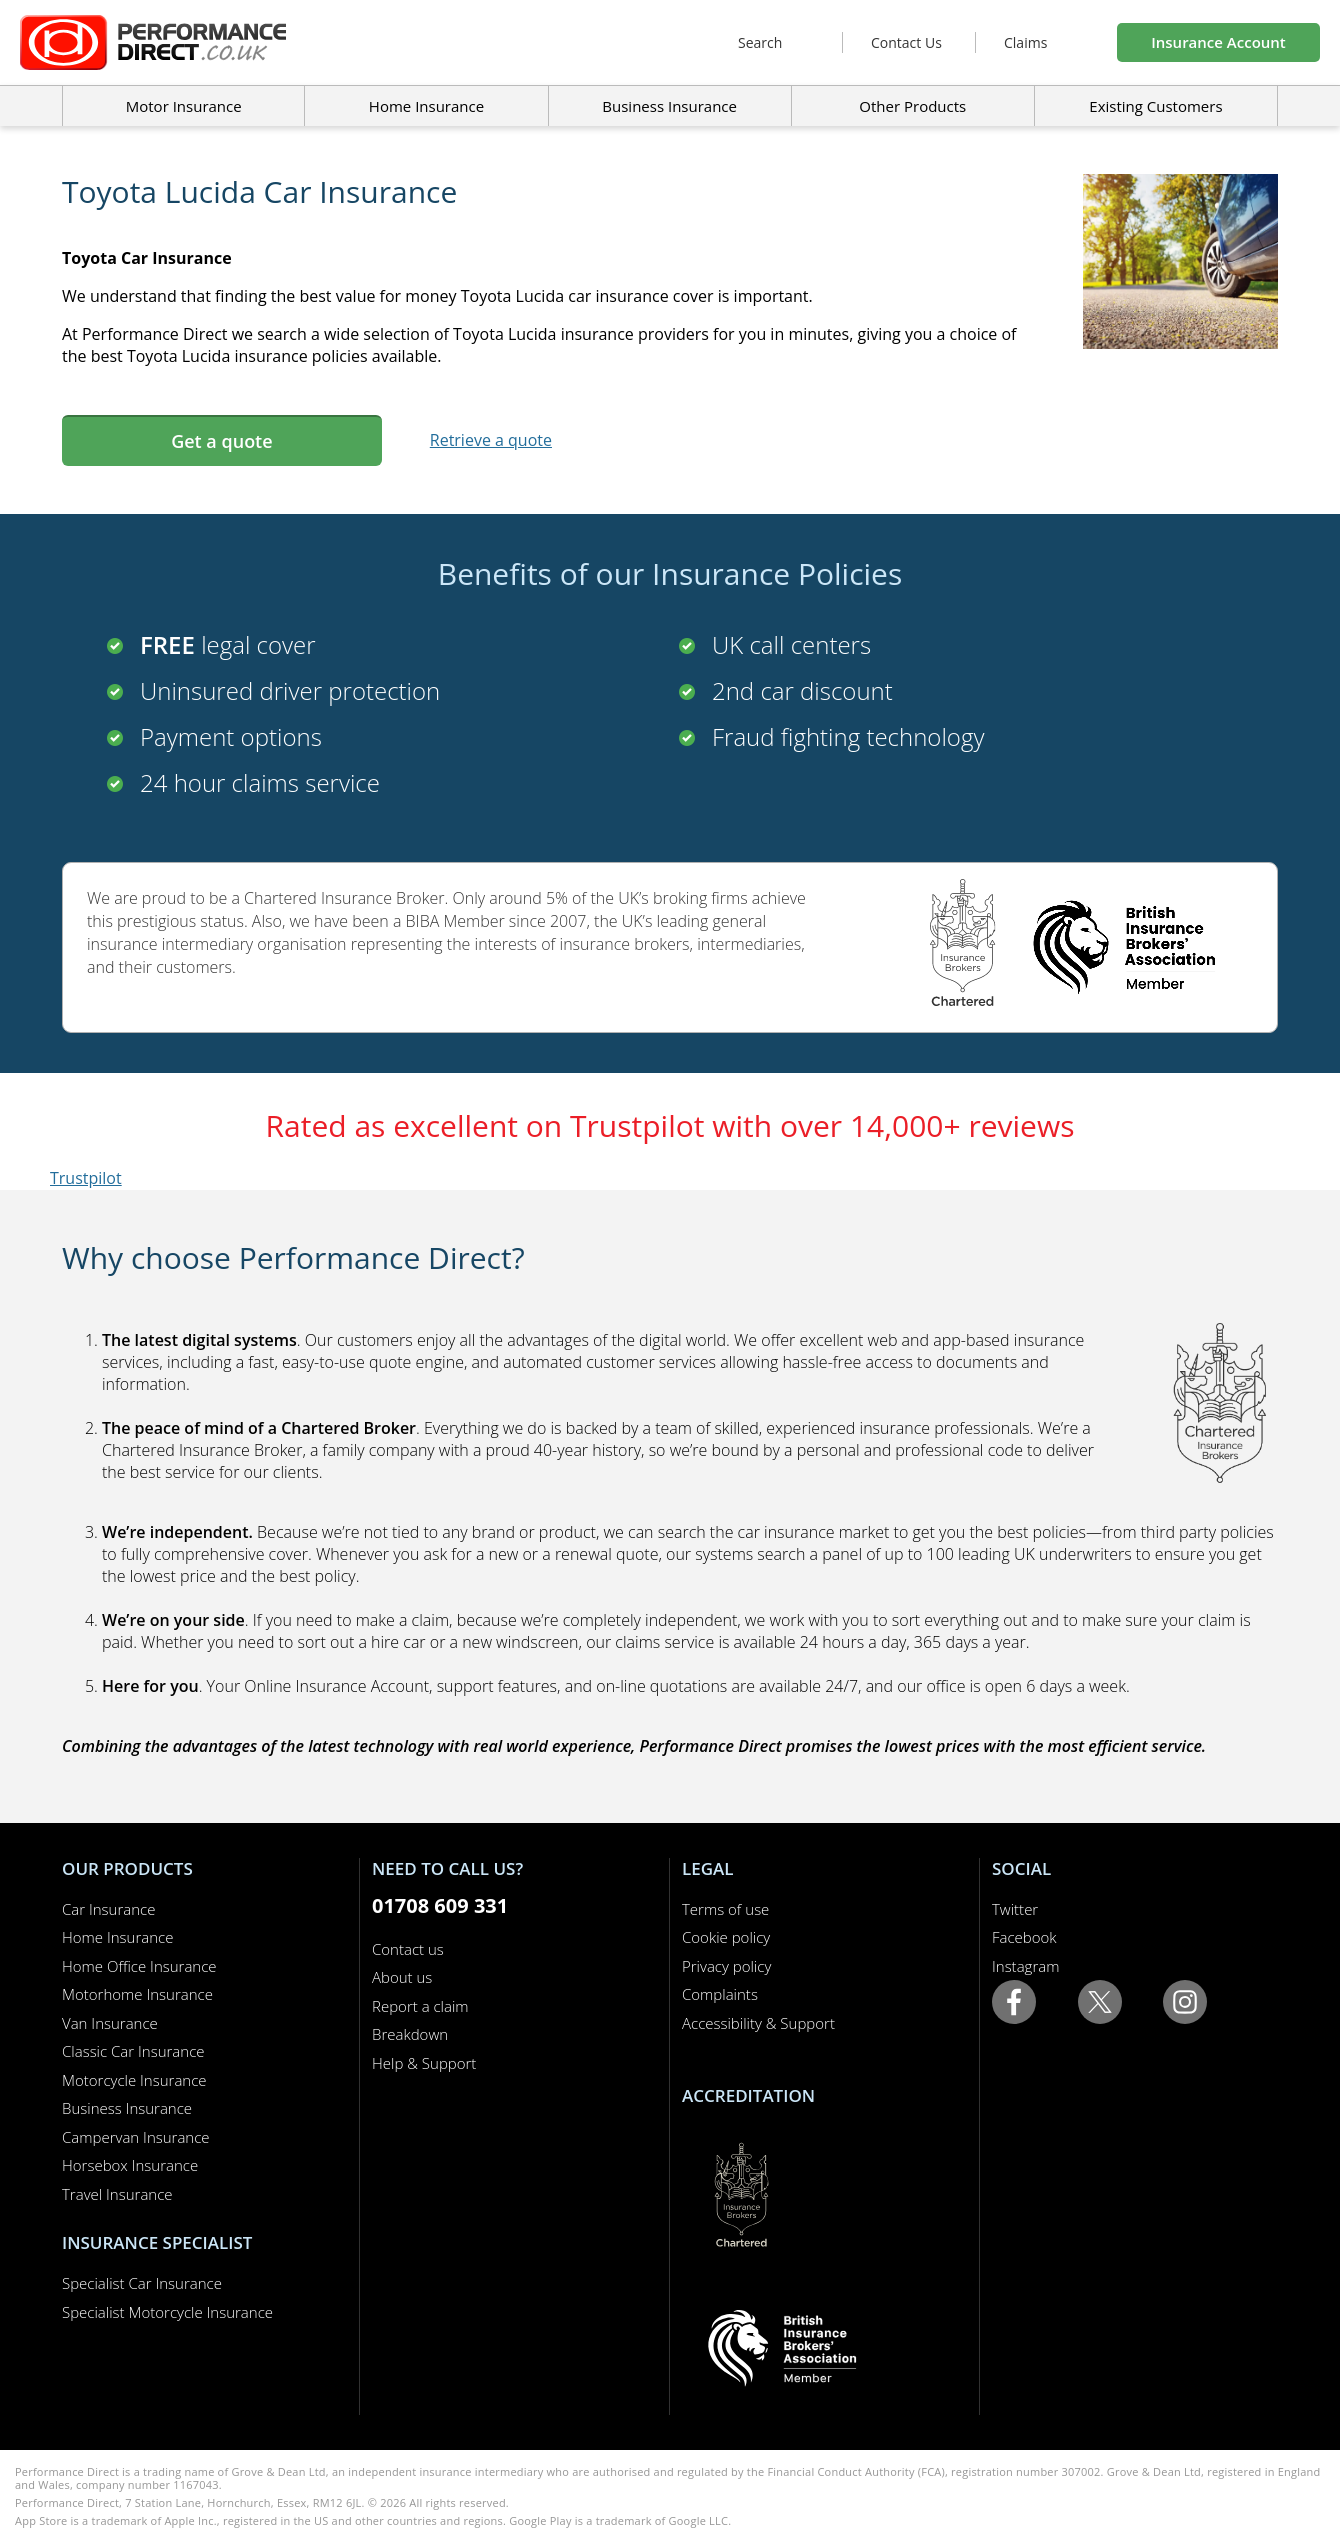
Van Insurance (110, 2023)
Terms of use (725, 1909)
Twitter (1015, 1909)
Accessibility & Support (758, 2023)
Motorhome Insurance (137, 1994)
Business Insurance (669, 106)
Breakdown (410, 2034)
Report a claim (420, 2006)
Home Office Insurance (139, 1966)
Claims (1025, 42)
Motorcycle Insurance (134, 2080)
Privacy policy (726, 1966)
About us (402, 1977)
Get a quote (221, 441)
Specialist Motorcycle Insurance (167, 2312)
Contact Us (906, 42)
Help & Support (424, 2063)
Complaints (720, 1994)
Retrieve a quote (491, 440)
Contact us (408, 1949)
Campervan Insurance (136, 2137)
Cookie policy (726, 1937)
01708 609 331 (440, 1905)
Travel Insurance (117, 2194)
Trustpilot (86, 1178)
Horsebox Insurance (130, 2165)
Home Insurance (117, 1937)
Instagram (1025, 1966)
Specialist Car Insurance (142, 2283)
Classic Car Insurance (133, 2051)
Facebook (1024, 1937)
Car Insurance (108, 1909)
